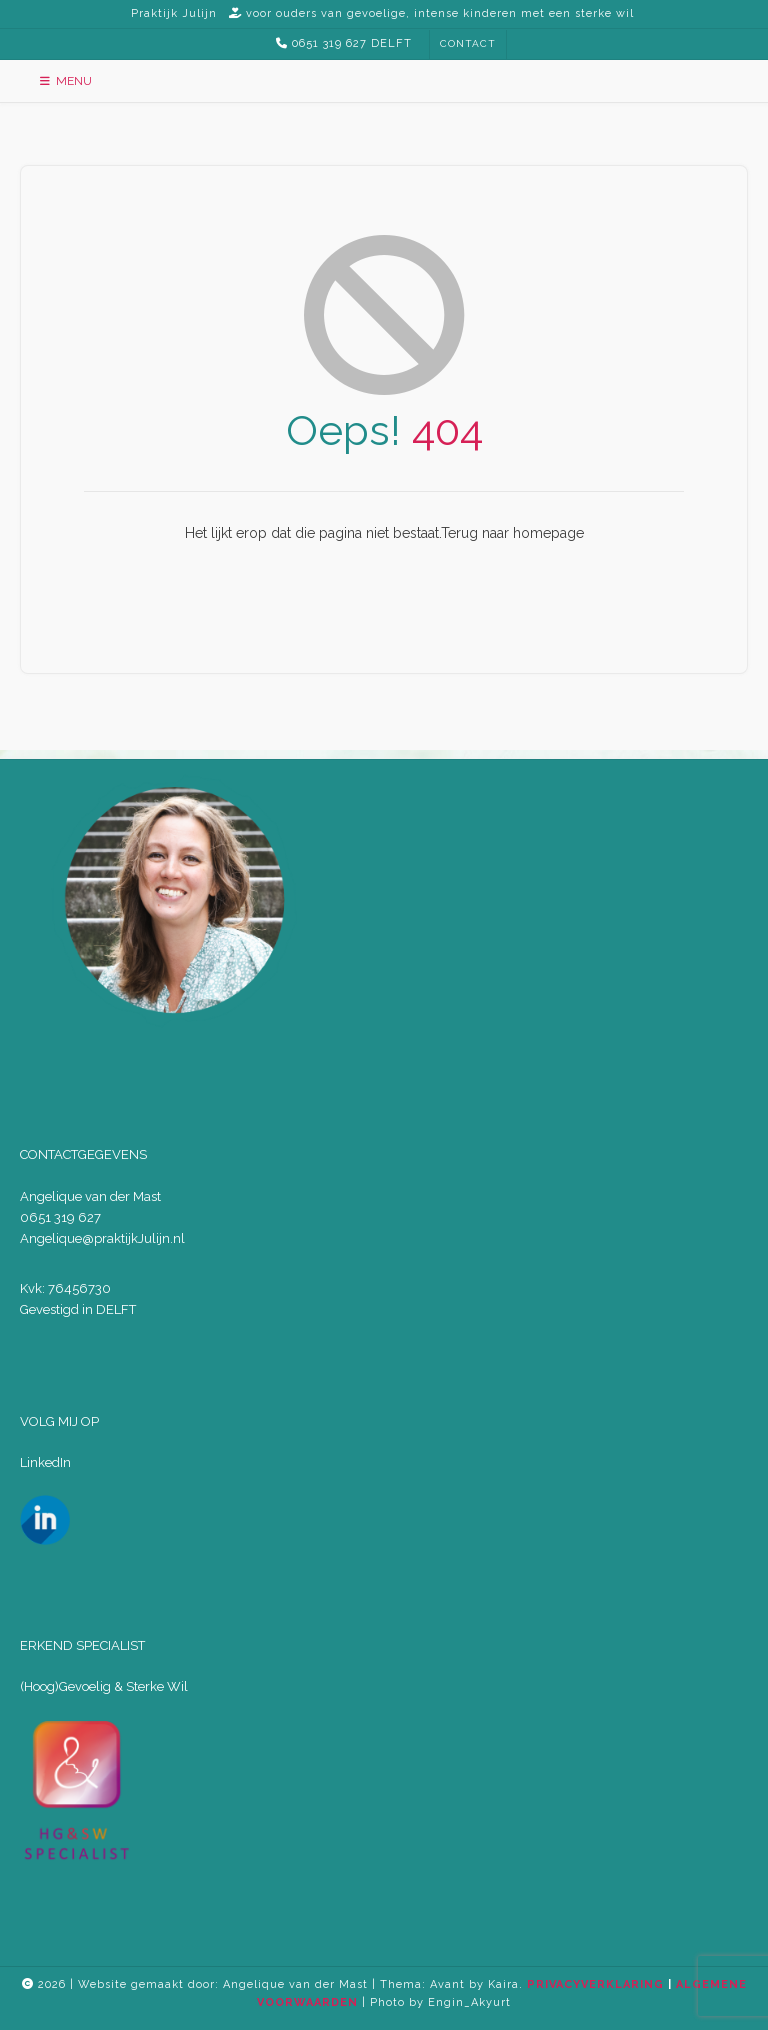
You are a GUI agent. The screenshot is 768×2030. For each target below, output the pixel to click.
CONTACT (468, 43)
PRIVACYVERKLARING (595, 1984)
